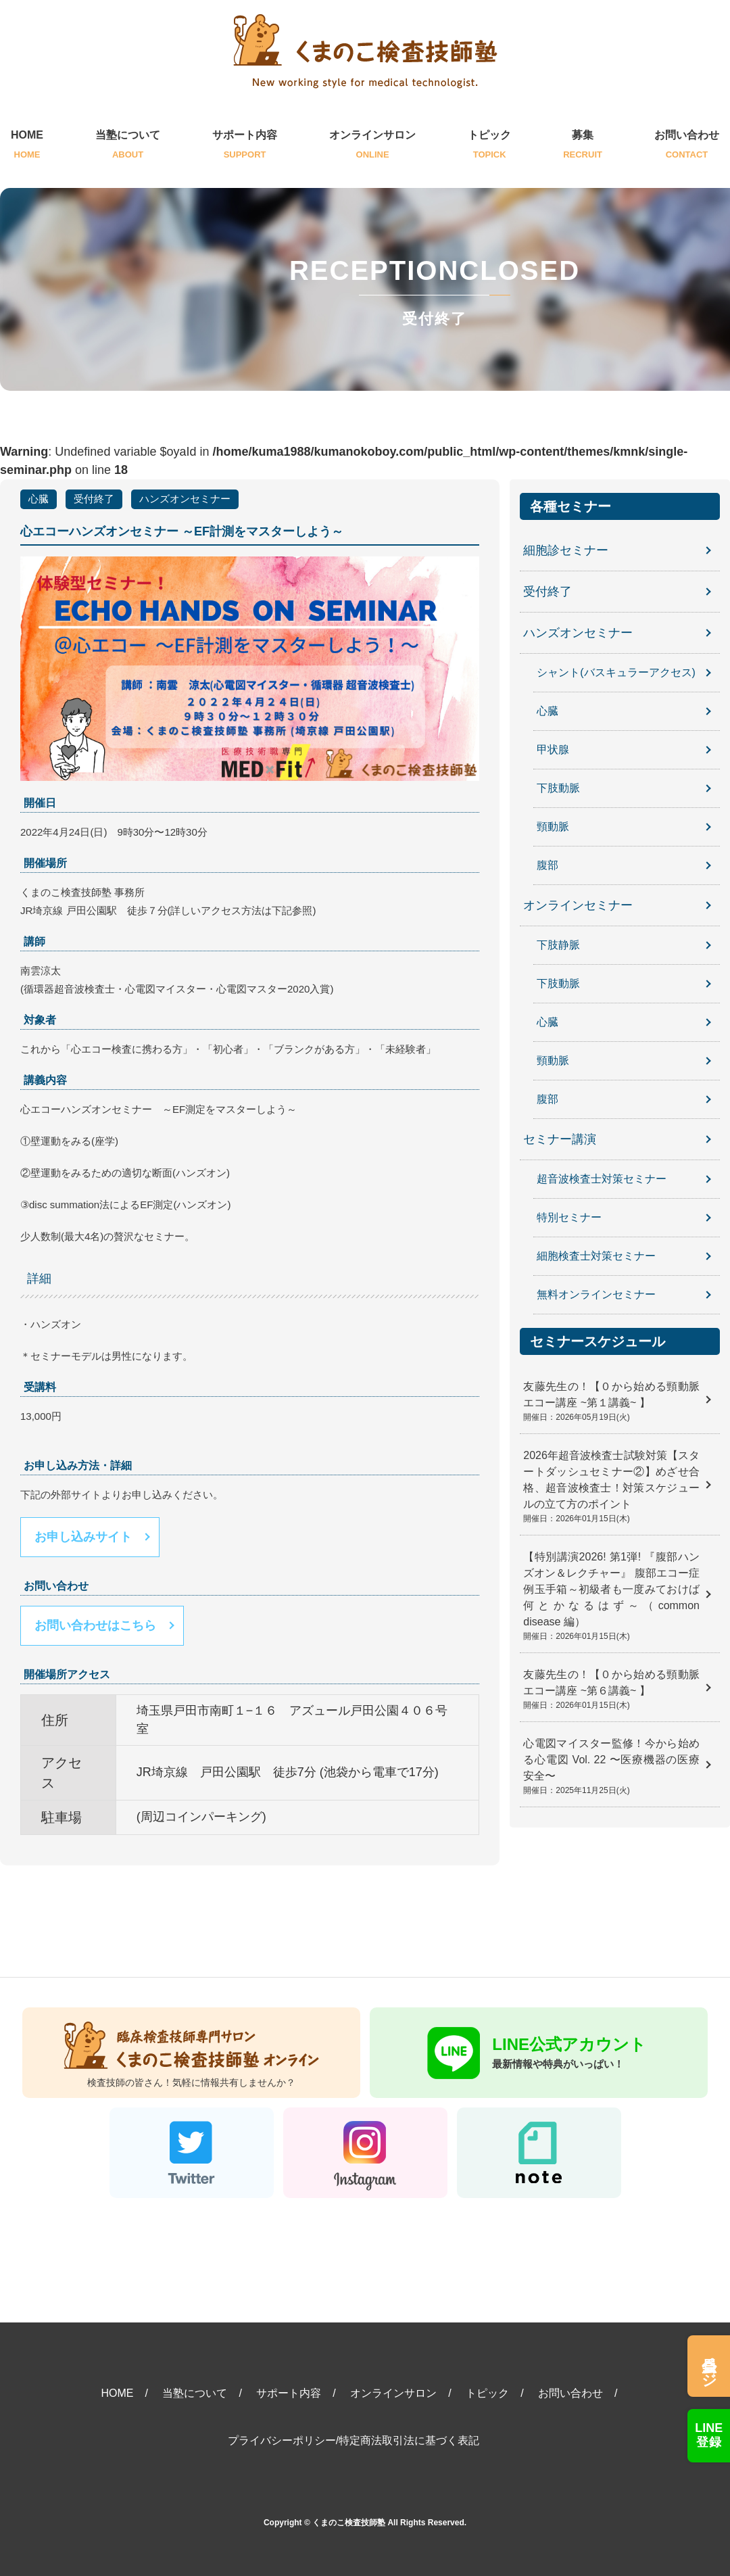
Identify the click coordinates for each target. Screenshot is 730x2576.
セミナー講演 (559, 1139)
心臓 (38, 498)
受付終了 (94, 498)
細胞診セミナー (565, 550)
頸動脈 (553, 826)
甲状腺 (553, 749)
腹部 (547, 865)
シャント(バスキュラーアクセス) (616, 672)
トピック (489, 146)
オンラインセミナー (578, 905)
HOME (27, 146)
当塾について (127, 146)
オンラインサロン (372, 146)
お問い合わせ (686, 146)
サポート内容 (244, 146)
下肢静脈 (558, 945)
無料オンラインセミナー (596, 1294)
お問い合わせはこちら (95, 1625)
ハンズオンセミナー (184, 498)
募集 (582, 146)
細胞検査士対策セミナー (596, 1256)
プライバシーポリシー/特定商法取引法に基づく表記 (353, 2440)
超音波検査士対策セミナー (601, 1179)
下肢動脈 (558, 788)
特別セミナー (569, 1217)
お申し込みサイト (83, 1537)
